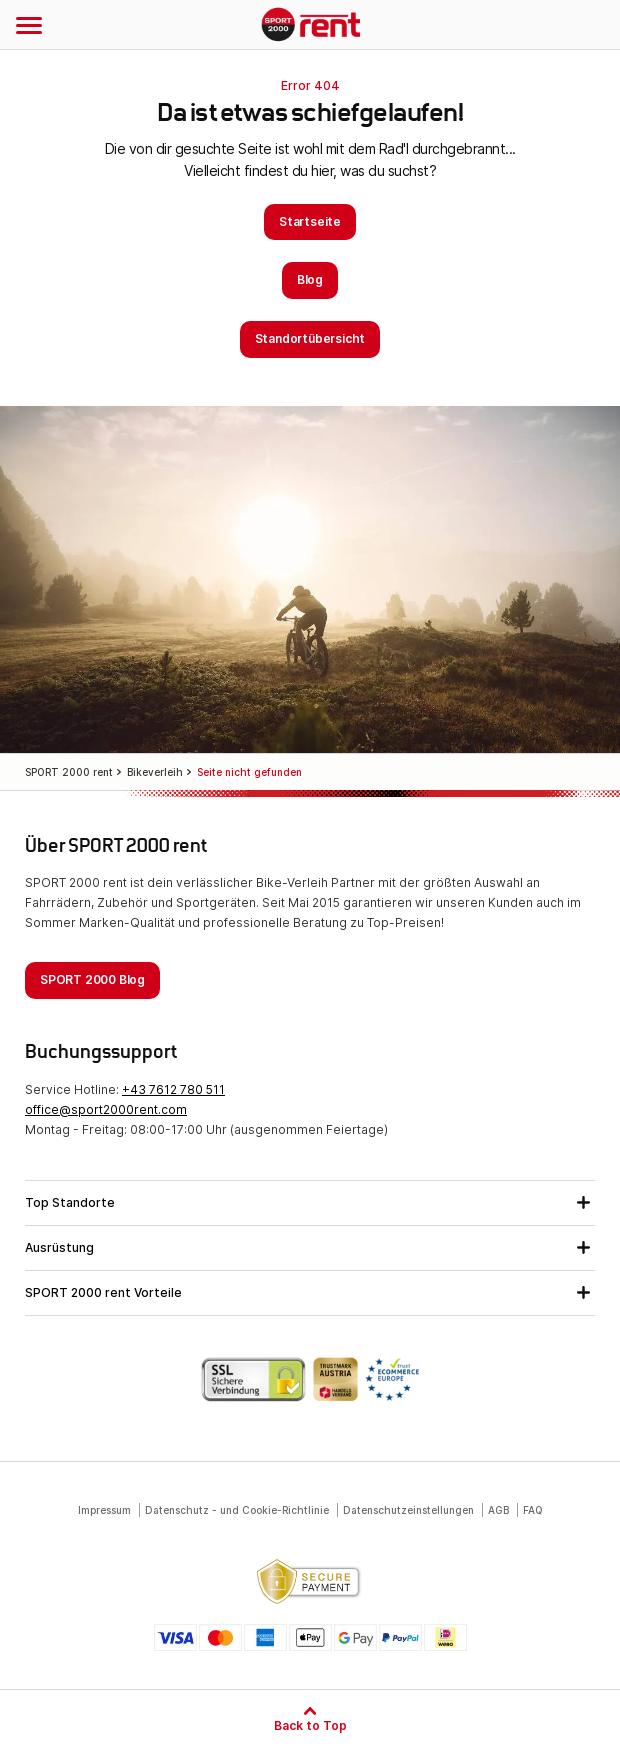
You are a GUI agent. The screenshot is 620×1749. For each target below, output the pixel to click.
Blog (310, 279)
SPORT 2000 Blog (92, 979)
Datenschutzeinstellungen (408, 1510)
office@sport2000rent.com (106, 1109)
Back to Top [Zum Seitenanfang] (310, 1725)
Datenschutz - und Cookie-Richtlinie (237, 1510)
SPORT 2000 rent (310, 26)
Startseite (310, 221)
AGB (498, 1510)
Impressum (104, 1510)
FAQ (533, 1510)
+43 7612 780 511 (173, 1089)
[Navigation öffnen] (29, 25)
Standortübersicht (310, 338)
